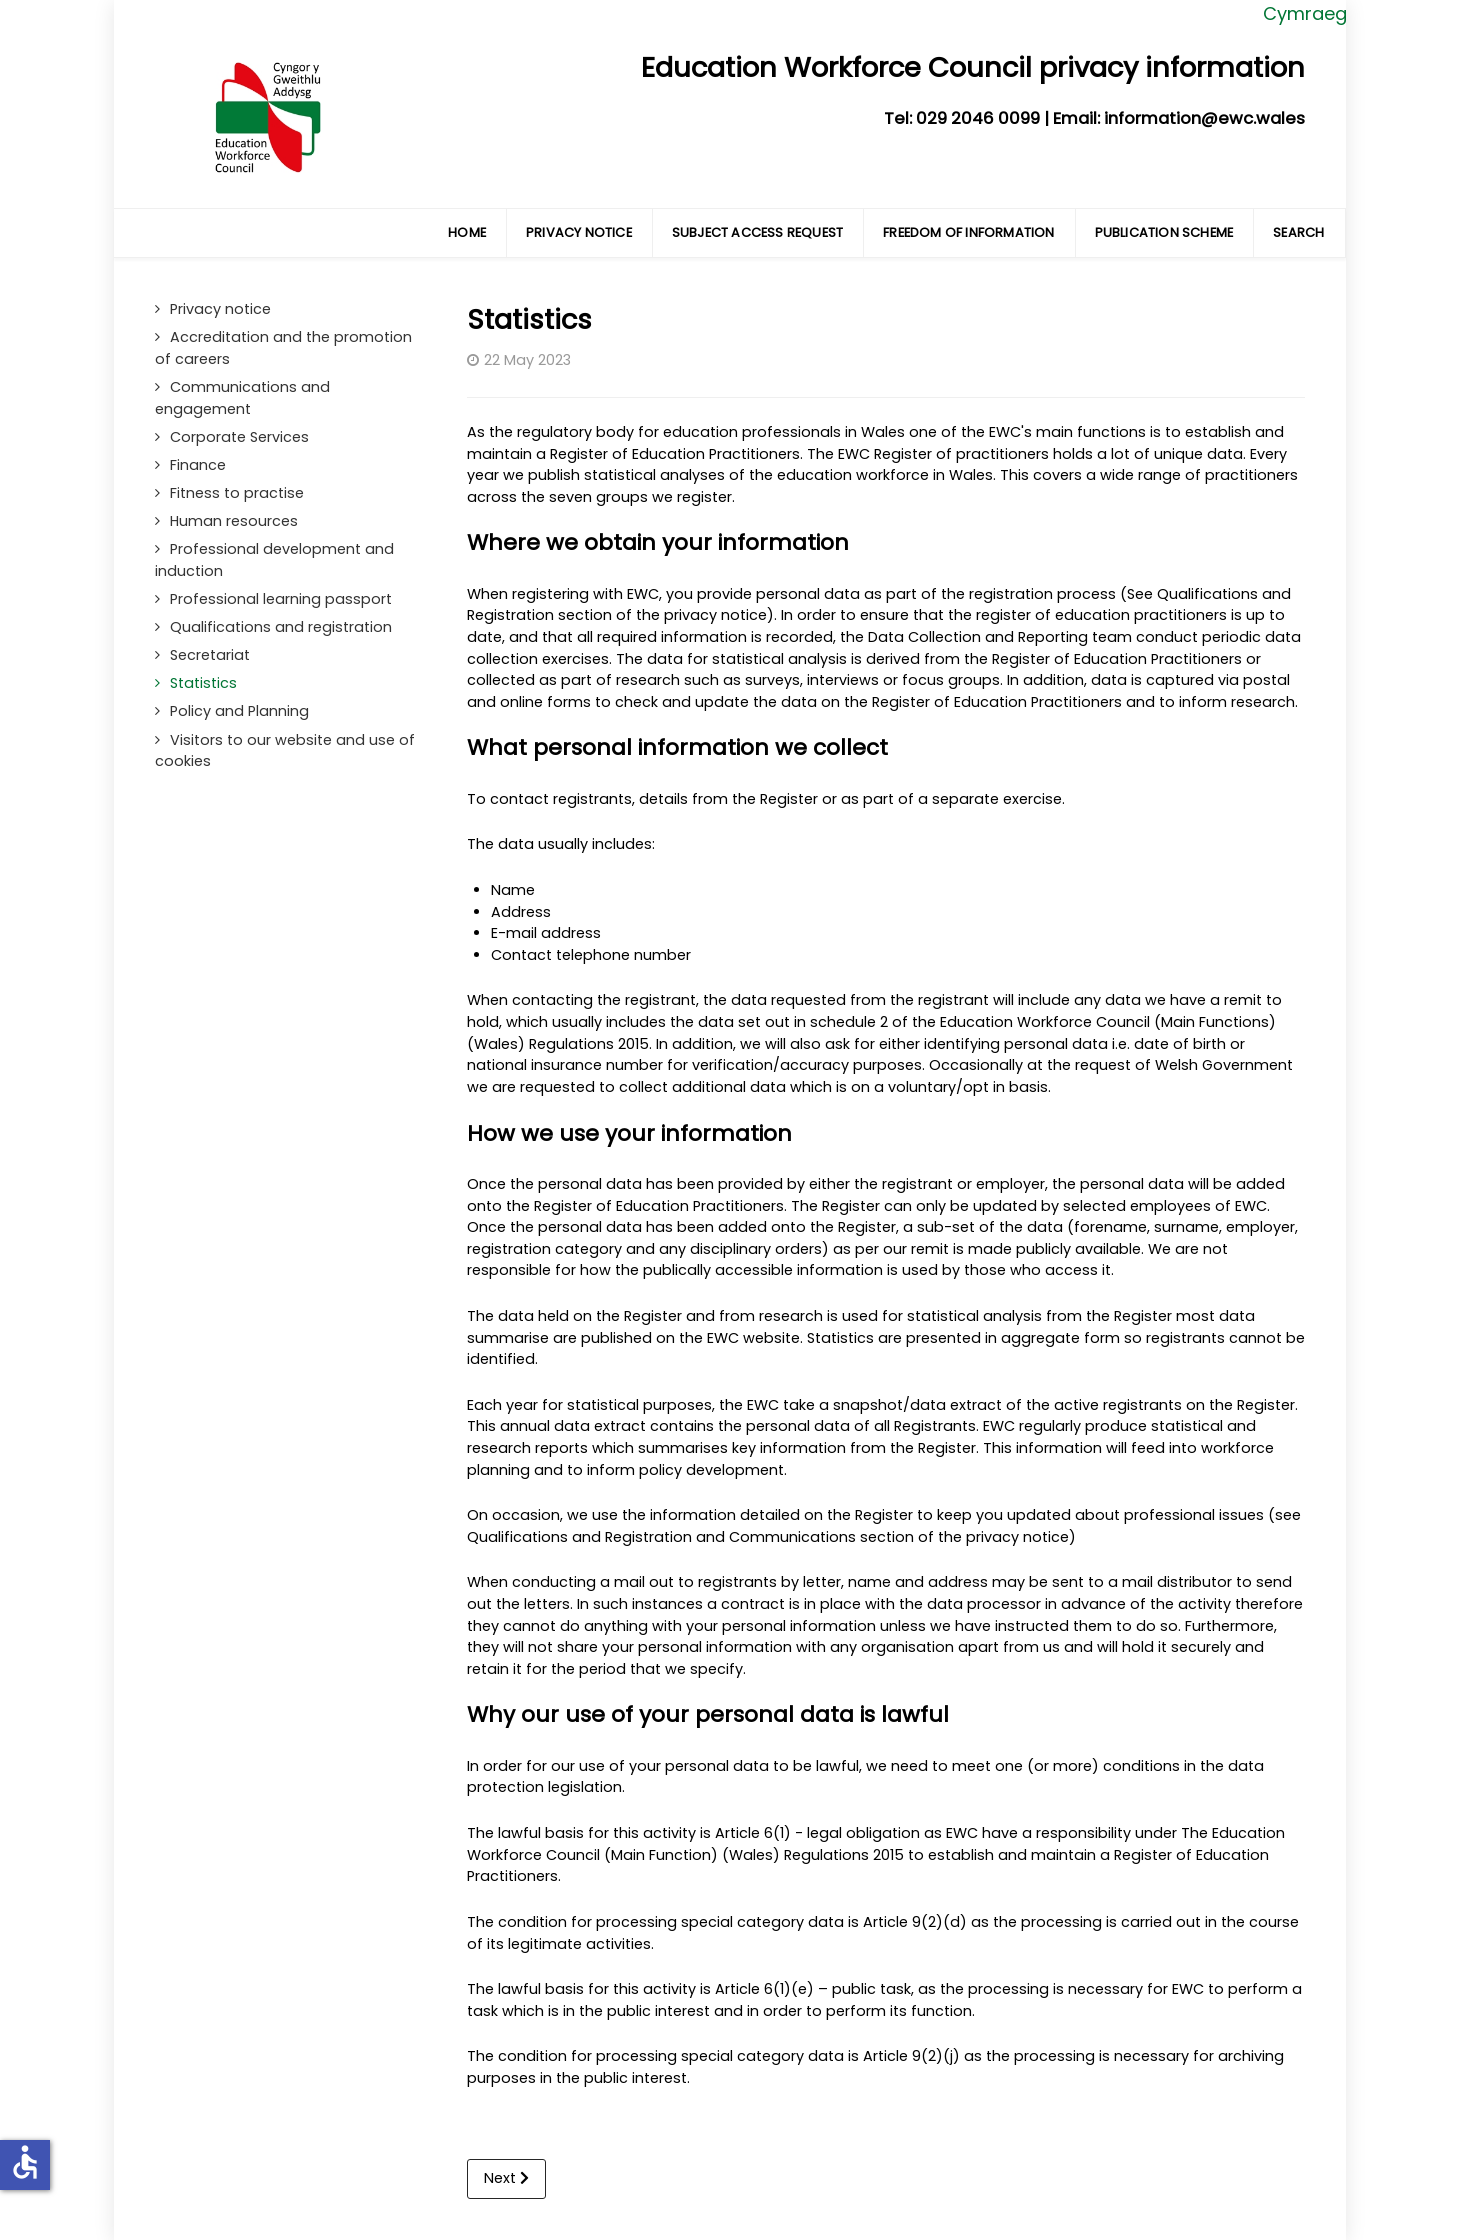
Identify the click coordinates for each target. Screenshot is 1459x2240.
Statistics (203, 683)
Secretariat (210, 655)
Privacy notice (220, 309)
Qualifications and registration (281, 627)
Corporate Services (239, 437)
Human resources (234, 521)
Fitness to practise (237, 493)
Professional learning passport (281, 599)
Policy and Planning (239, 711)
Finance (198, 465)
